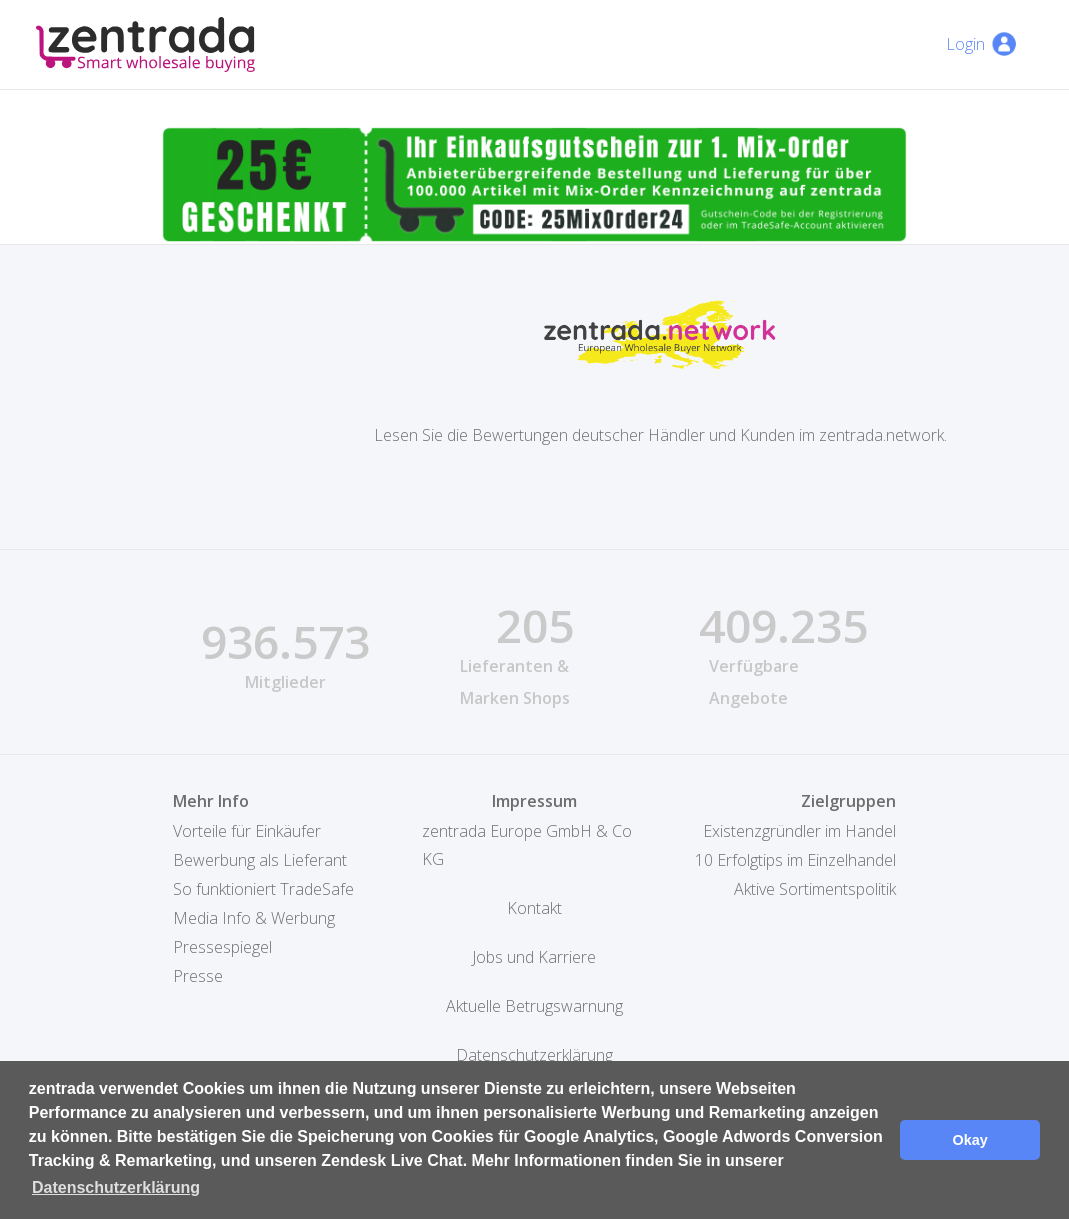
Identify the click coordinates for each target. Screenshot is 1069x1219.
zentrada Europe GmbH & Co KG (527, 845)
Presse (198, 976)
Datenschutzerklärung (534, 1055)
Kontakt (534, 908)
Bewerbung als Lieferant (260, 860)
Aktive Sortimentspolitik (815, 889)
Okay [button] (970, 1140)
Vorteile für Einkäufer (247, 831)
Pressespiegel (222, 947)
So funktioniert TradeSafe (263, 889)
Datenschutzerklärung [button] (116, 1187)
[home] (145, 44)
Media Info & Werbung (254, 918)
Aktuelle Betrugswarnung (534, 1006)
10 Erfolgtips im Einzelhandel (795, 860)
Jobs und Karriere (534, 957)
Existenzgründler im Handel (799, 831)
